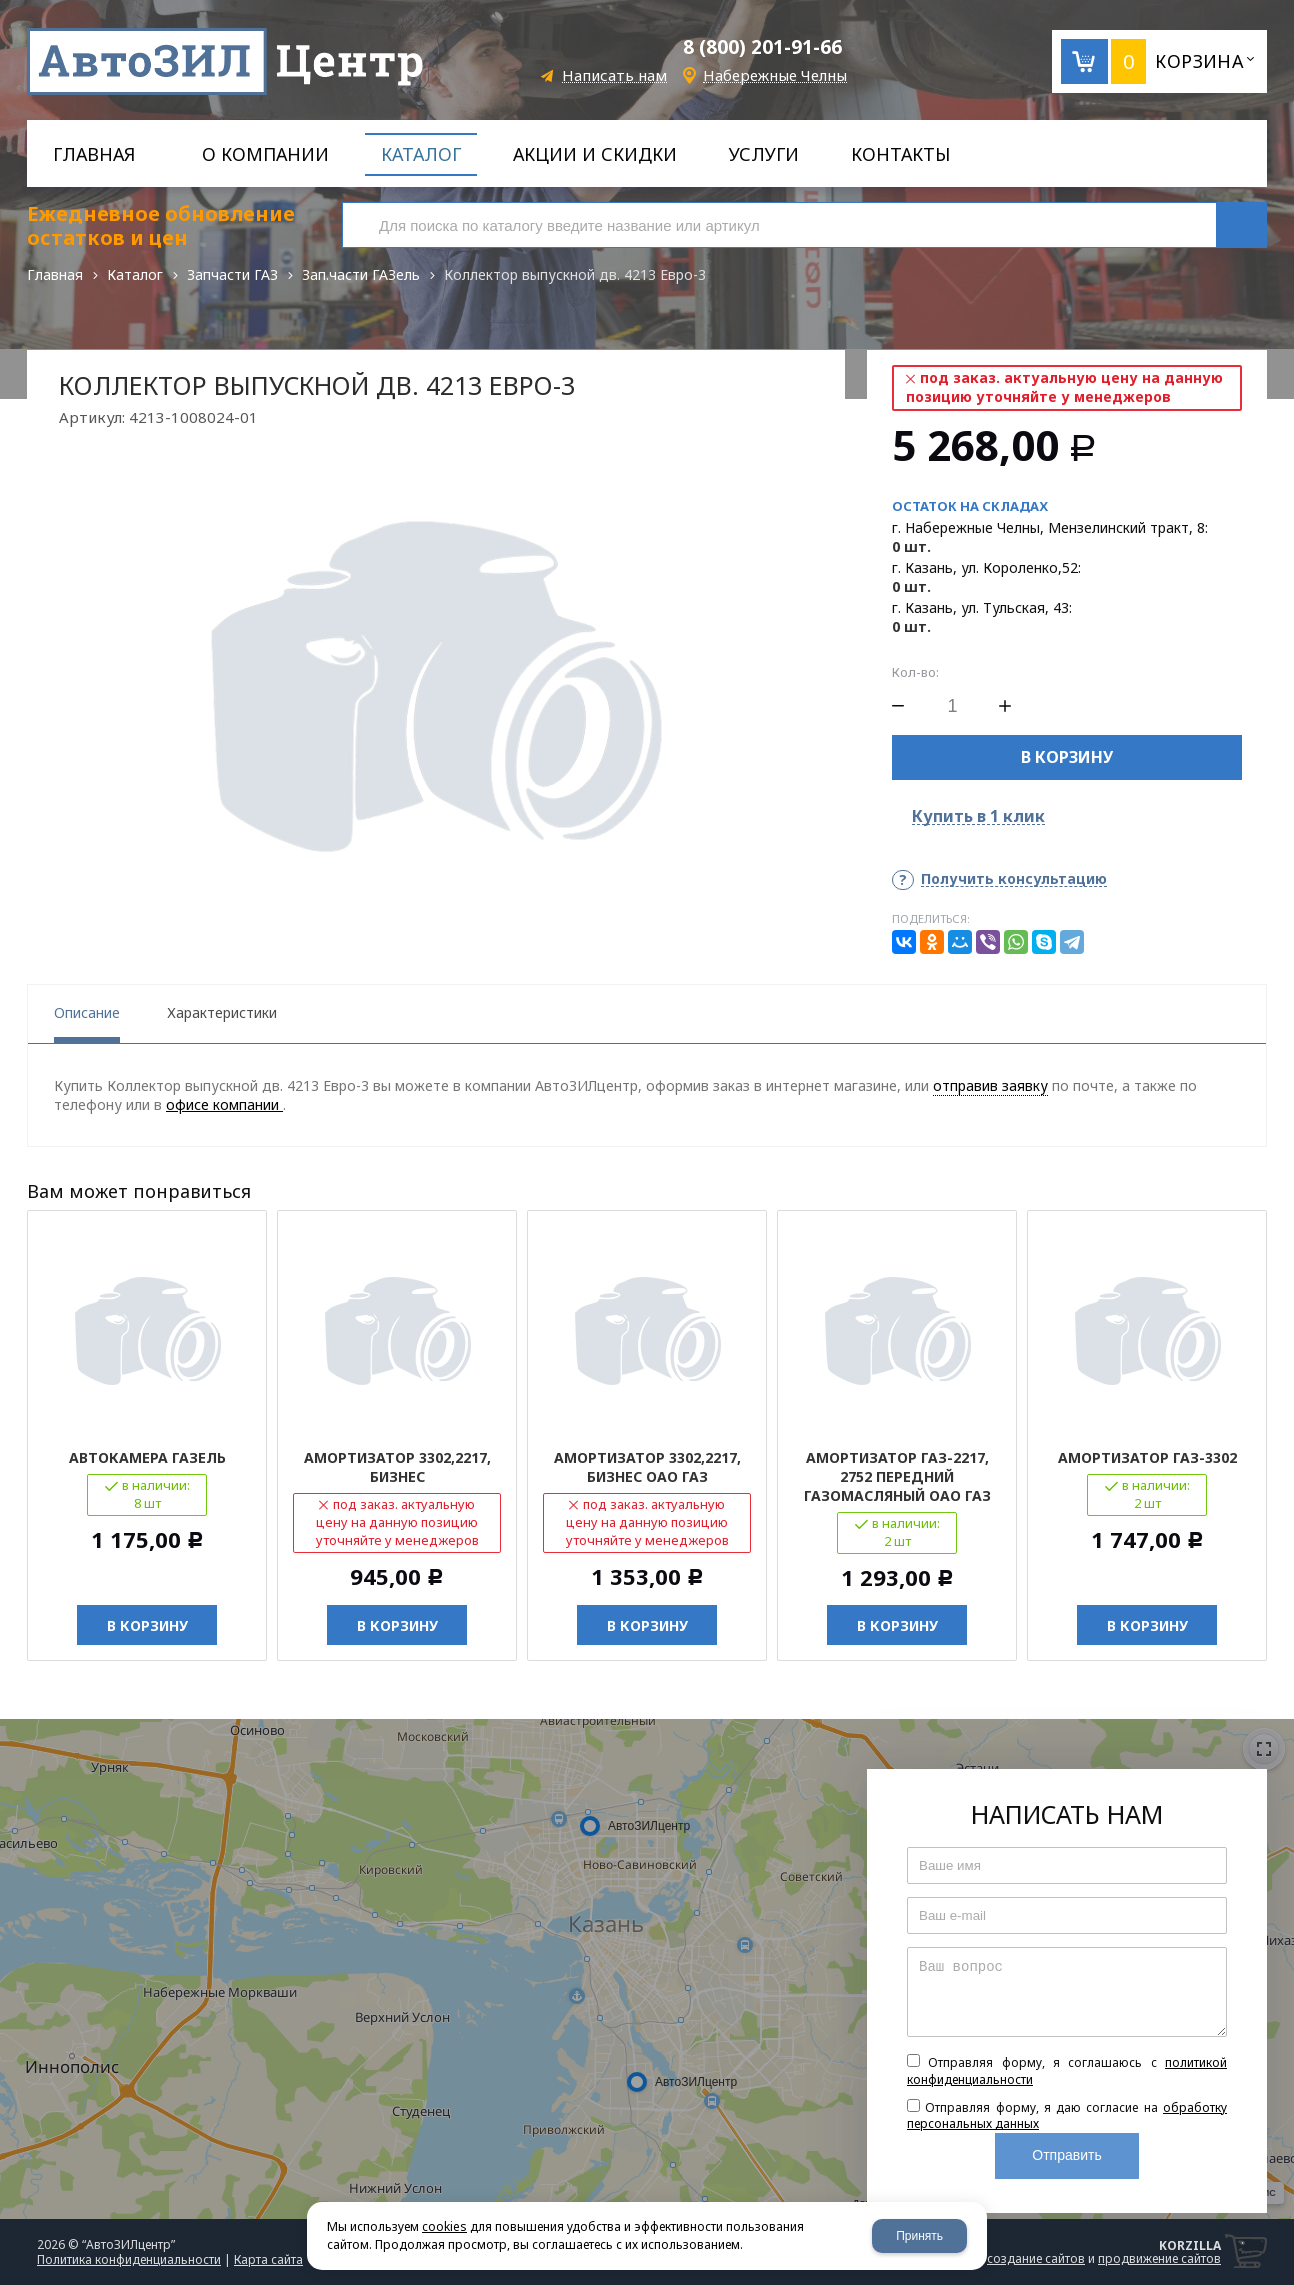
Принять (919, 2236)
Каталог (135, 274)
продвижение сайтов (1159, 2258)
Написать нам (614, 75)
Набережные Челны (775, 75)
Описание (87, 1012)
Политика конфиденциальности (129, 2259)
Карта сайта (268, 2259)
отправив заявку (990, 1085)
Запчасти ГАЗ (232, 274)
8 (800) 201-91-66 (762, 47)
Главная (55, 274)
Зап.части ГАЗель (361, 274)
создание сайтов (1036, 2258)
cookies (444, 2226)
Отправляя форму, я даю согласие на (1067, 2116)
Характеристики (222, 1012)
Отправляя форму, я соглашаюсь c (1067, 2071)
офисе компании (224, 1104)
